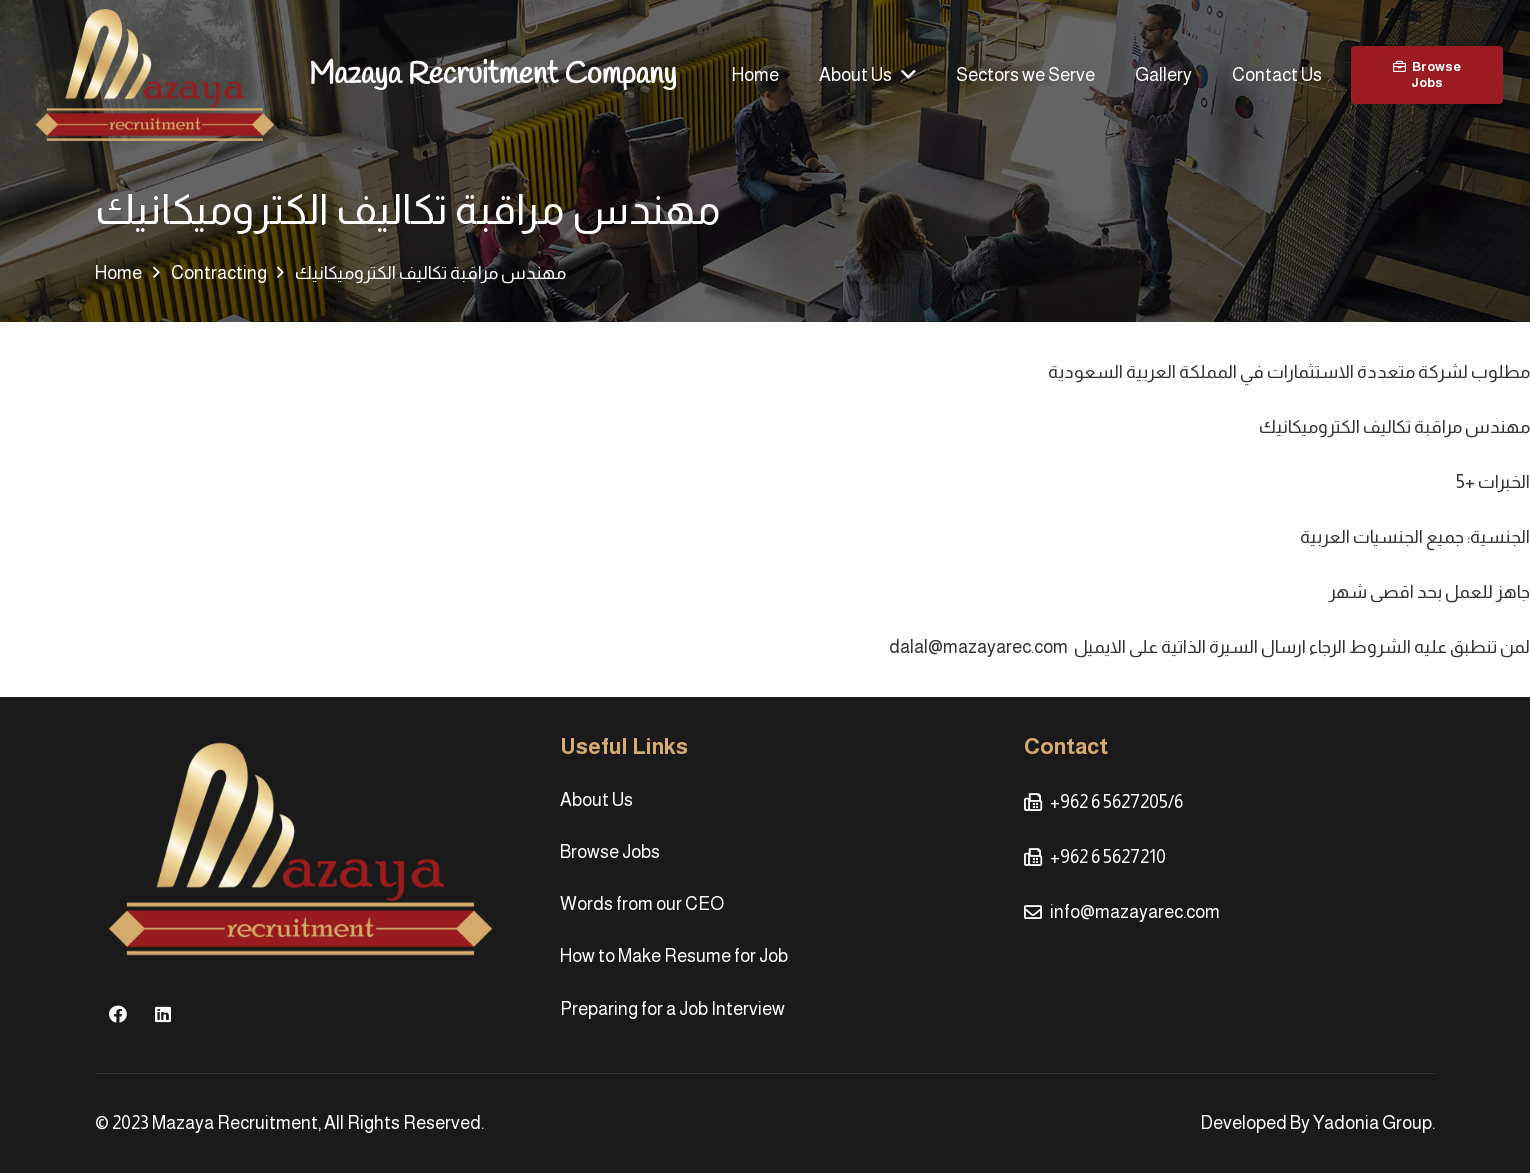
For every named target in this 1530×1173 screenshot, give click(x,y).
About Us (596, 800)
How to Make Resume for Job (674, 956)
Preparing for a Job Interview (672, 1009)
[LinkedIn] (162, 1014)
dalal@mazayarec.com (978, 647)
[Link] (155, 75)
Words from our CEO (642, 904)
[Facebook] (117, 1014)
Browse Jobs (610, 852)
